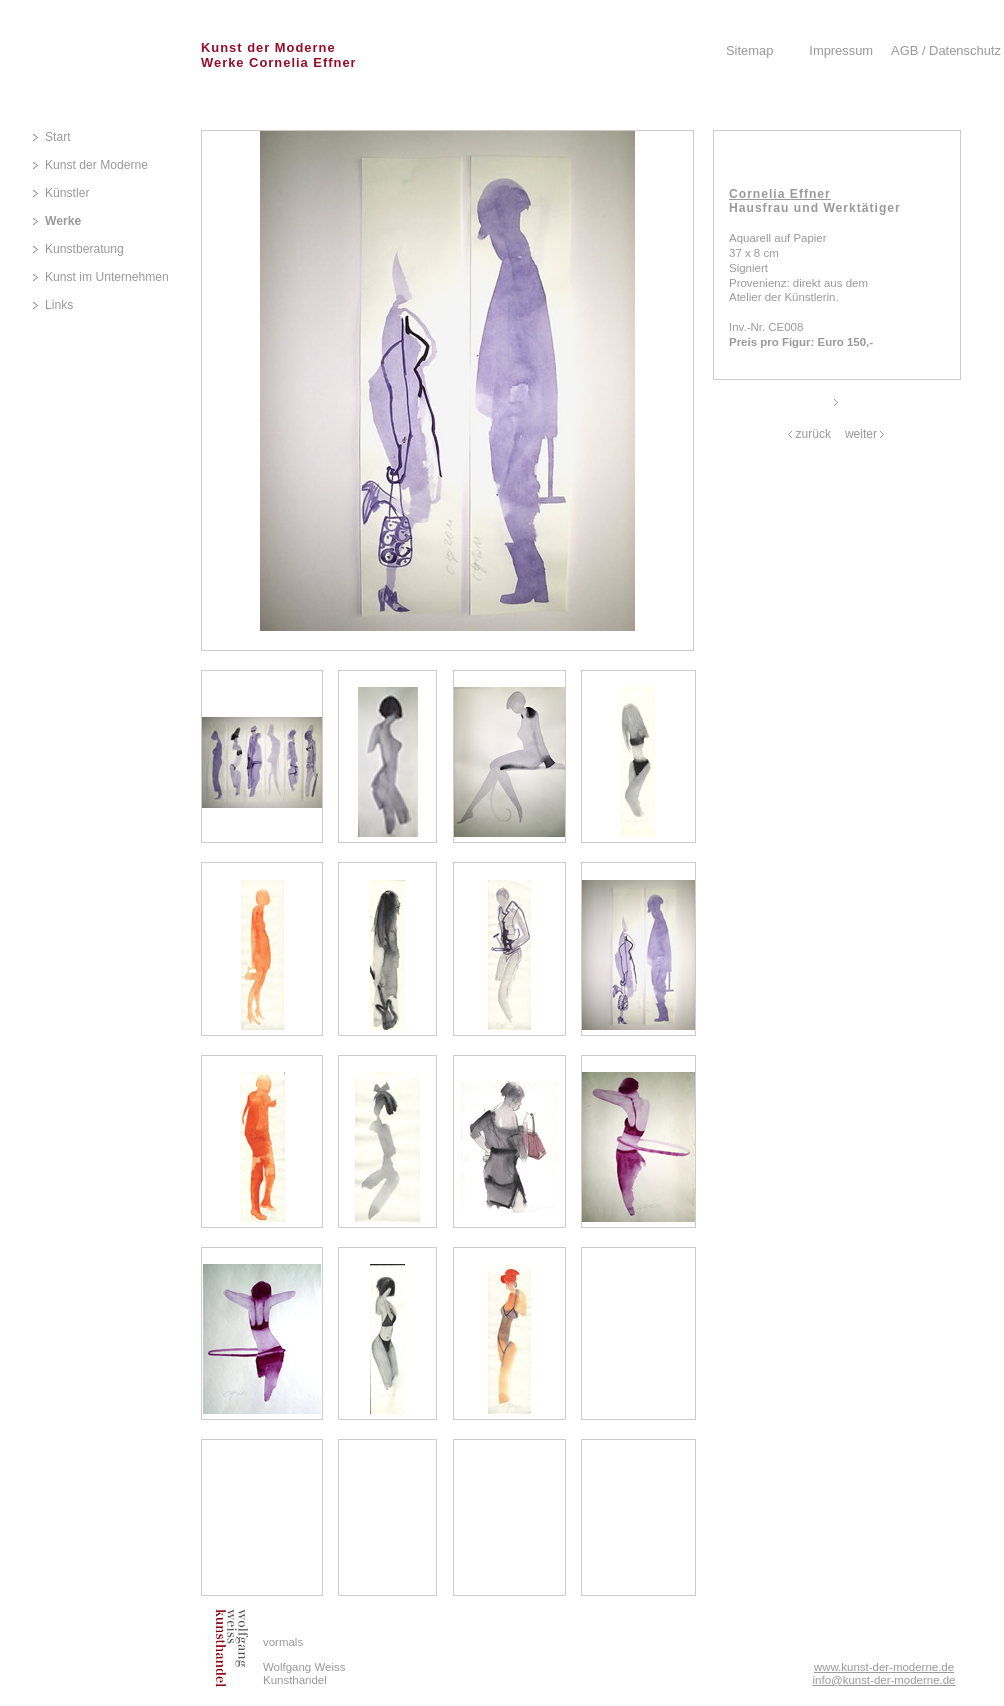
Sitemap (749, 50)
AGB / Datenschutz (946, 50)
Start (58, 137)
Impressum (841, 50)
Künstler (67, 193)
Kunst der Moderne (96, 165)
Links (59, 305)
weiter (861, 434)
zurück (813, 434)
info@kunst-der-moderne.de (884, 1680)
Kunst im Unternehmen (107, 277)
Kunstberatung (84, 249)
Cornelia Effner (780, 194)
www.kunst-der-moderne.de (884, 1667)
